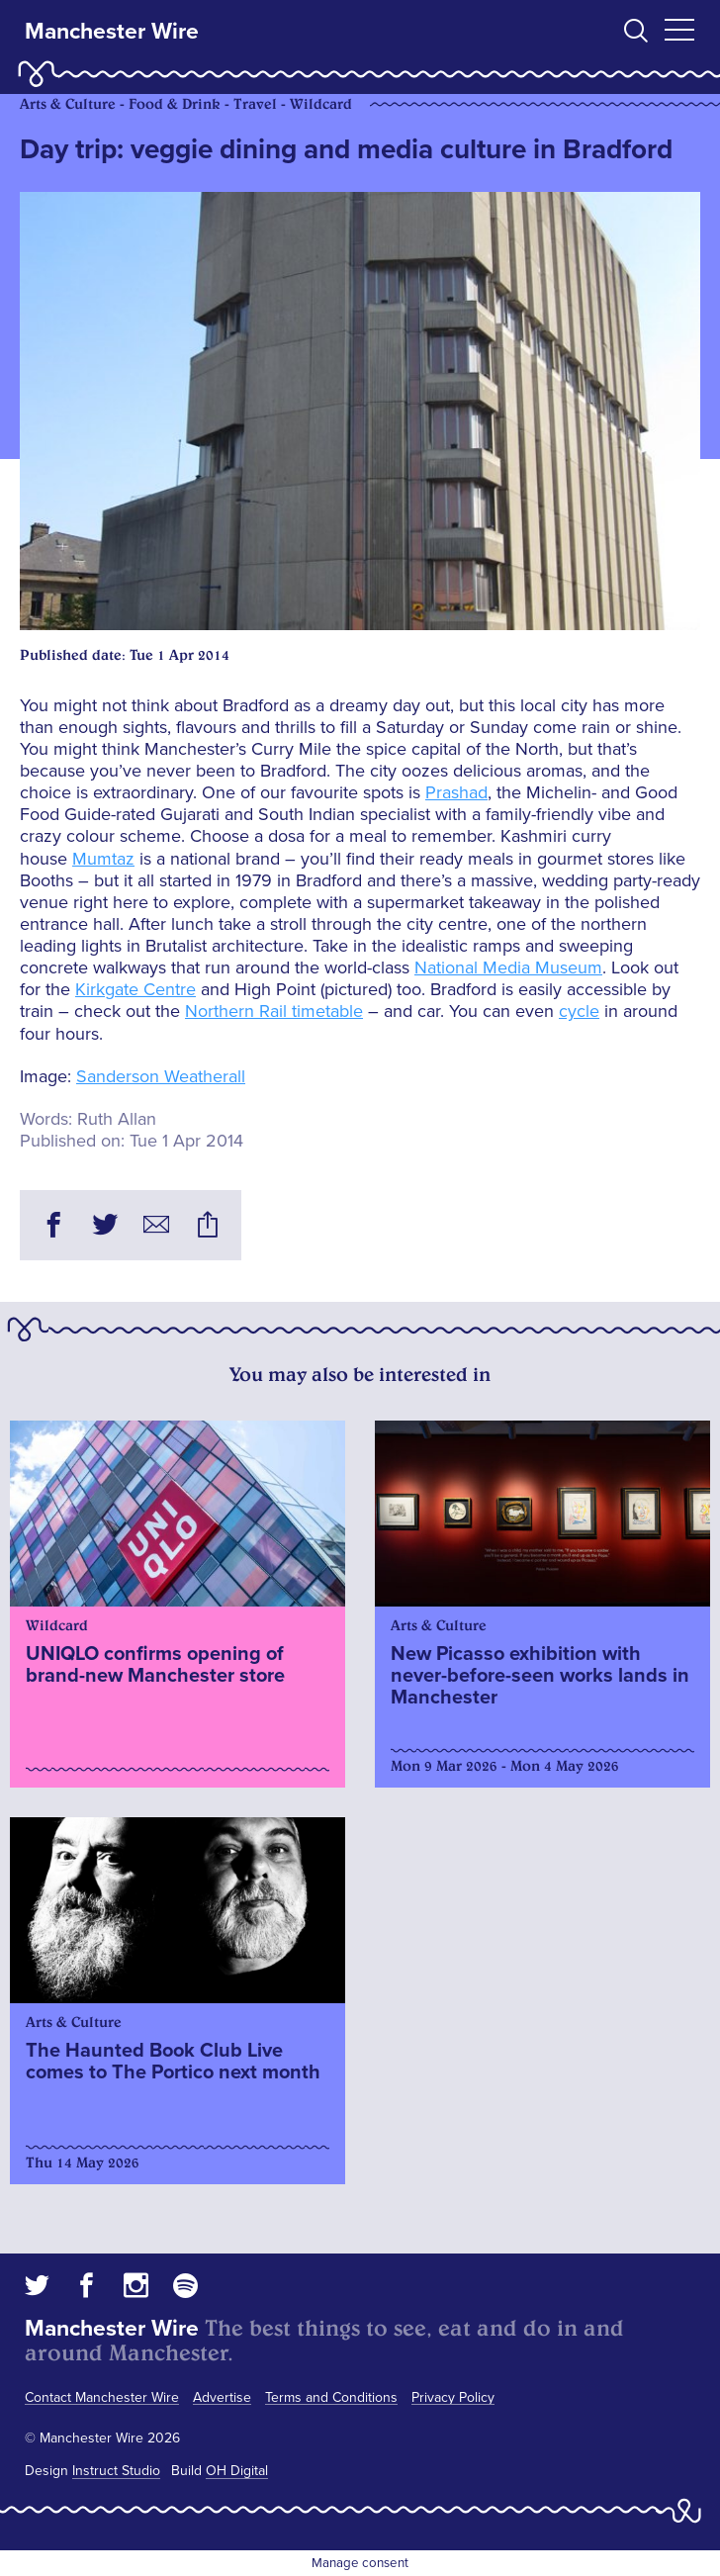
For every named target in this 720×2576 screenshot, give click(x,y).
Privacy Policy (453, 2397)
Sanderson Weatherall (160, 1076)
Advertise (222, 2397)
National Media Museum (508, 967)
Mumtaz (103, 859)
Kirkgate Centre (135, 989)
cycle (579, 1011)
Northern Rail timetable (274, 1011)
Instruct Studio (116, 2470)
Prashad (456, 792)
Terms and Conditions (331, 2397)
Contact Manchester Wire (102, 2397)
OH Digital (237, 2470)
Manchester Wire (112, 32)
